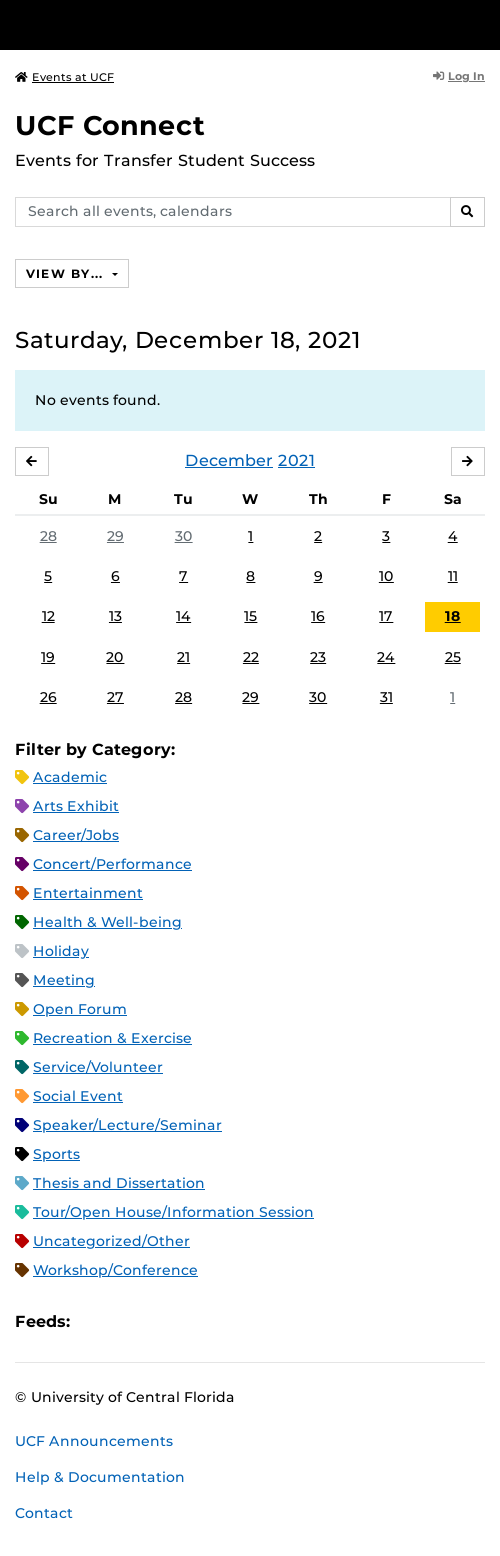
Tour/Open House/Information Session (173, 1212)
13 (115, 616)
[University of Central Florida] (152, 24)
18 (453, 616)
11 (453, 576)
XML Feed (198, 1321)
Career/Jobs (76, 835)
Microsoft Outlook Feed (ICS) (130, 1321)
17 (386, 616)
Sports (56, 1154)
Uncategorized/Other (111, 1241)
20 (115, 657)
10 (386, 576)
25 (453, 657)
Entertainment (88, 893)
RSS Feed (164, 1321)
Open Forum (80, 1009)
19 (48, 657)
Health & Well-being (107, 922)
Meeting (64, 980)
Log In (459, 76)
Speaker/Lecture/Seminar (127, 1125)
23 (318, 657)
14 (183, 616)
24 (386, 657)
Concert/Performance (112, 864)
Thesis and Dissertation (119, 1183)
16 (318, 616)
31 (386, 697)
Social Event (78, 1096)
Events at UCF (64, 77)
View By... (67, 273)
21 (183, 657)
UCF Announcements (94, 1441)
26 (48, 697)
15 (250, 616)
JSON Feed (232, 1321)
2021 (296, 460)
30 (184, 536)
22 (251, 657)
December (229, 460)
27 (115, 697)
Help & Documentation (100, 1477)
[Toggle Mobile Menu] (480, 23)
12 (48, 616)
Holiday (61, 951)
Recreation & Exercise (112, 1038)
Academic (70, 777)
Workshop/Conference (115, 1270)
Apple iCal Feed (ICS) (96, 1321)
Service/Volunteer (98, 1067)
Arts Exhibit (76, 806)
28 (48, 536)
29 (115, 536)
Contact (44, 1513)
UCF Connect (110, 125)
